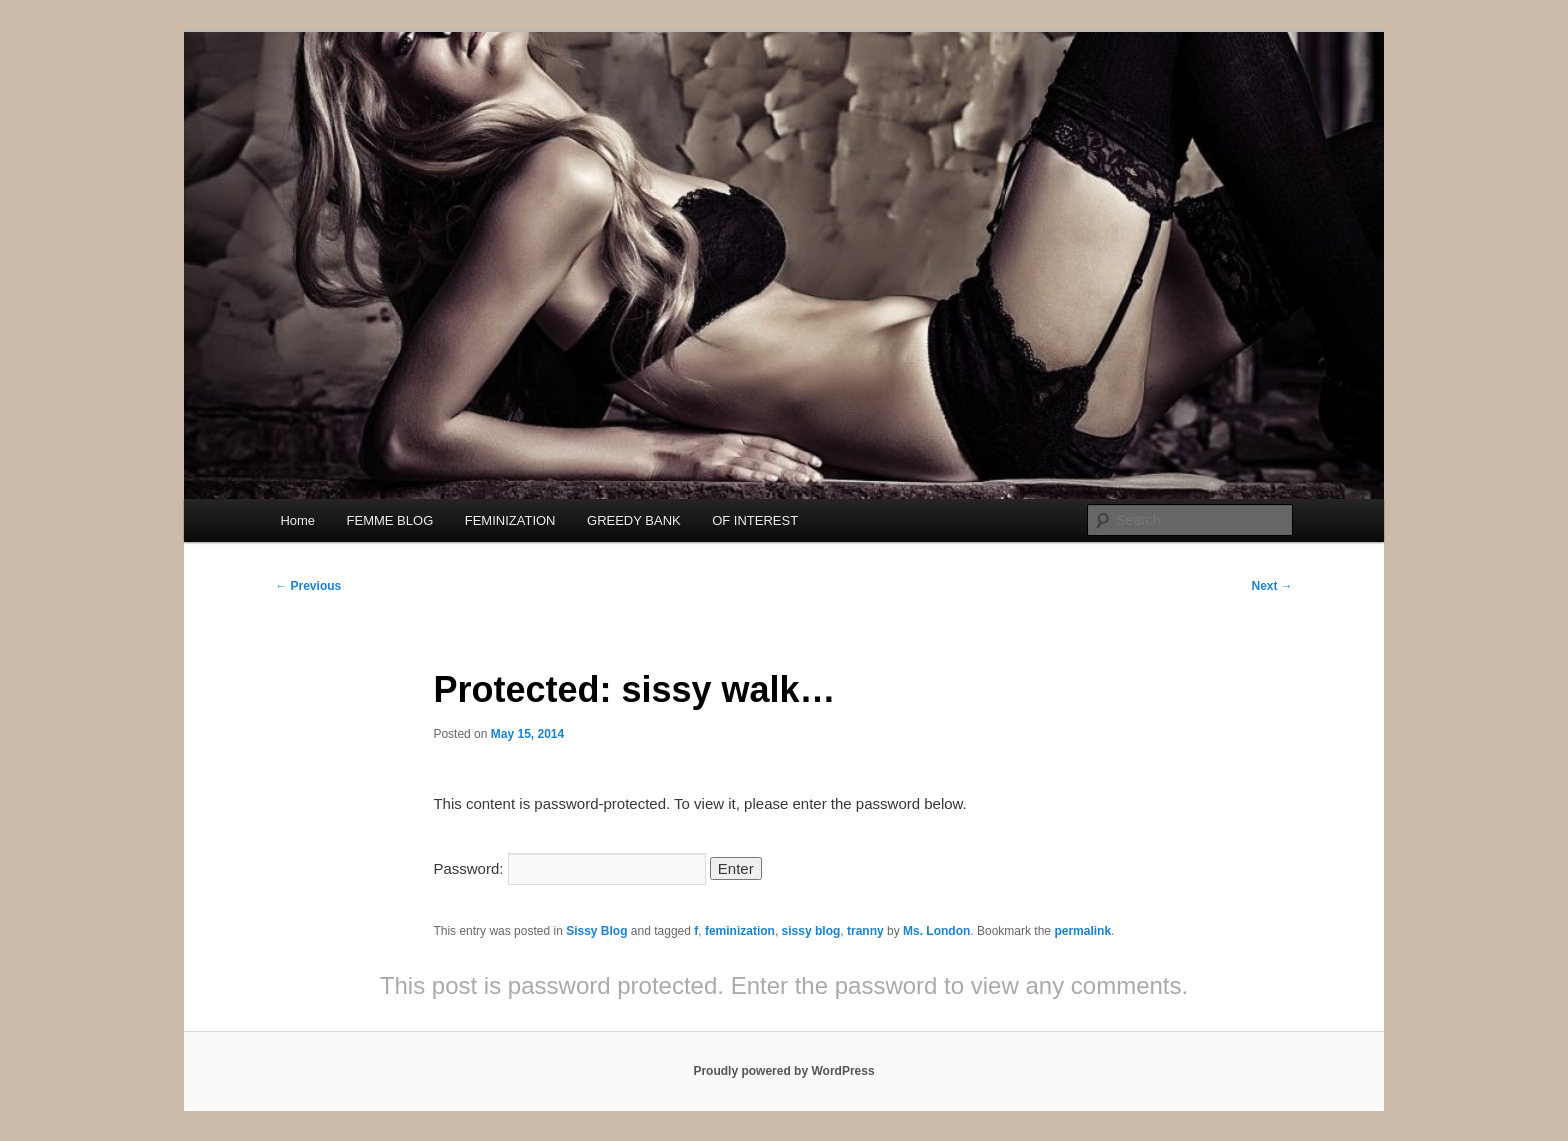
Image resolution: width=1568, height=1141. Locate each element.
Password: (569, 868)
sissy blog (811, 931)
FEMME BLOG (390, 520)
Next (1271, 586)
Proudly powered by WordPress (783, 1071)
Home (297, 520)
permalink (1082, 931)
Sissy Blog (596, 931)
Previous (308, 586)
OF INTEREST (755, 520)
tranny (865, 931)
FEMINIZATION (510, 520)
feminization (740, 931)
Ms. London (936, 931)
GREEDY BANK (634, 520)
